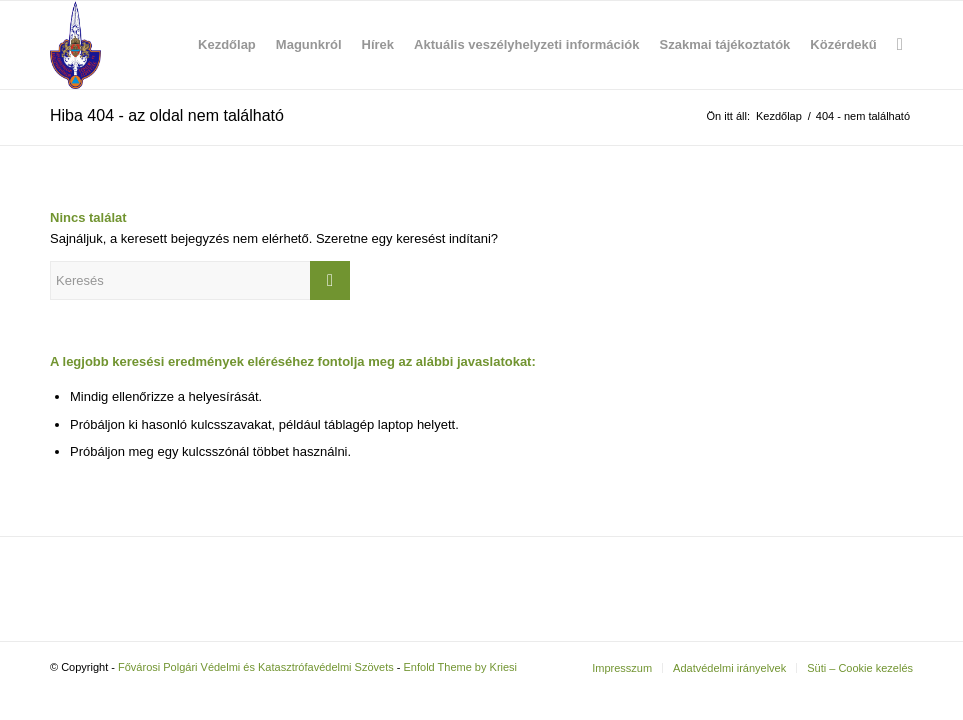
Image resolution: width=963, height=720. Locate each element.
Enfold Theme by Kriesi (461, 667)
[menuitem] (227, 45)
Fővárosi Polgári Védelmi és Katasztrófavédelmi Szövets (256, 667)
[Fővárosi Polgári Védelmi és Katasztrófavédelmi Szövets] (75, 45)
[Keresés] (900, 45)
